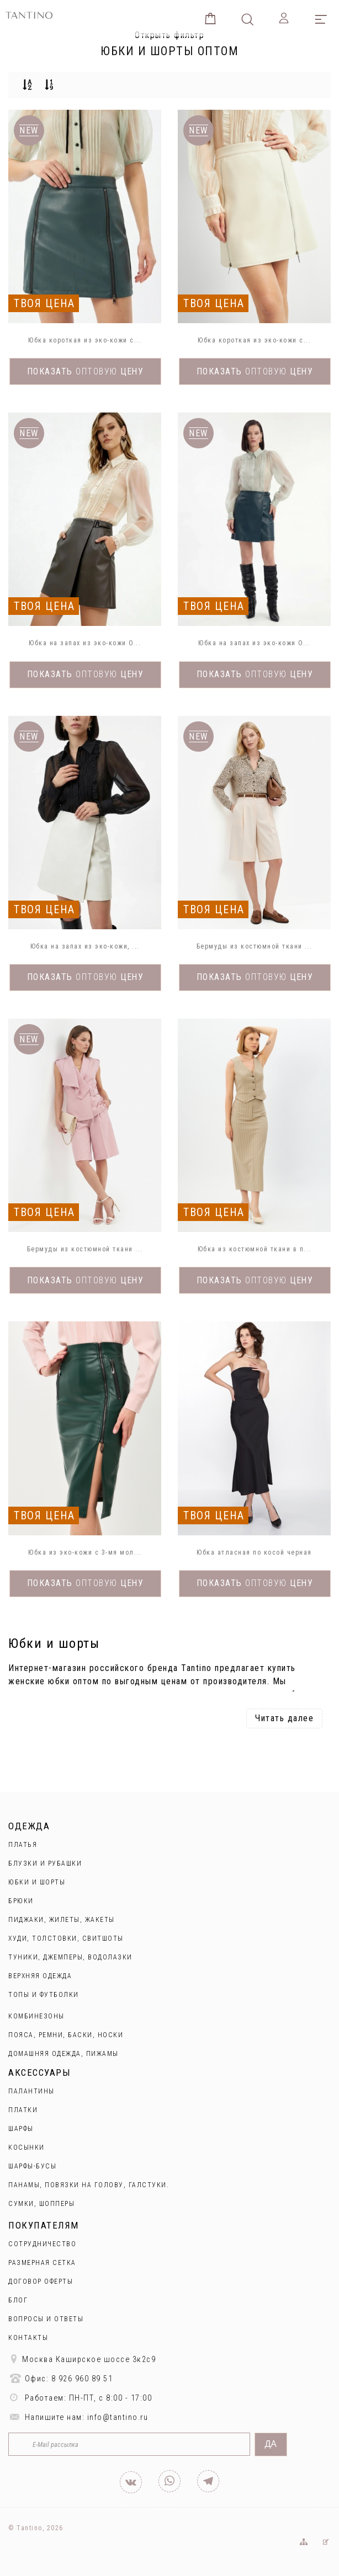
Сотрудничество (42, 2244)
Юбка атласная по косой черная (254, 1552)
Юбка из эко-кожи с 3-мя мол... (84, 1552)
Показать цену (86, 371)
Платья (22, 1845)
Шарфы (21, 2129)
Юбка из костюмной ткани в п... (254, 1249)
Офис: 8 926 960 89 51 (60, 2378)
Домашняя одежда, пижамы (63, 2054)
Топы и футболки (43, 1995)
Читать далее (284, 1718)
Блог (18, 2300)
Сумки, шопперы (41, 2204)
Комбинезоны (36, 2016)
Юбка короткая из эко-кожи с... (84, 340)
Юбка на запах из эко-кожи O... (85, 643)
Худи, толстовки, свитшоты (66, 1938)
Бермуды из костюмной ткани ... (254, 946)
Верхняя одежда (40, 1976)
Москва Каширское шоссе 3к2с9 (82, 2359)
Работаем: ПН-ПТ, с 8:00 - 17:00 (80, 2397)
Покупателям (43, 2225)
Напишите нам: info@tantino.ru (78, 2417)
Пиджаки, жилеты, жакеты (61, 1920)
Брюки (21, 1901)
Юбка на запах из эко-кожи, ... (85, 946)
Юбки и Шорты (36, 1882)
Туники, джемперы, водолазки (70, 1957)
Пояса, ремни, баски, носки (65, 2035)
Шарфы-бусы (32, 2166)
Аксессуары (39, 2072)
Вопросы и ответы (45, 2319)
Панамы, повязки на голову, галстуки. (88, 2185)
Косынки (26, 2147)
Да (271, 2444)
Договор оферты (40, 2281)
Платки (23, 2110)
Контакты (28, 2338)
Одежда (29, 1825)
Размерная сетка (42, 2263)
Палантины (31, 2091)
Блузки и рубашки (45, 1863)
